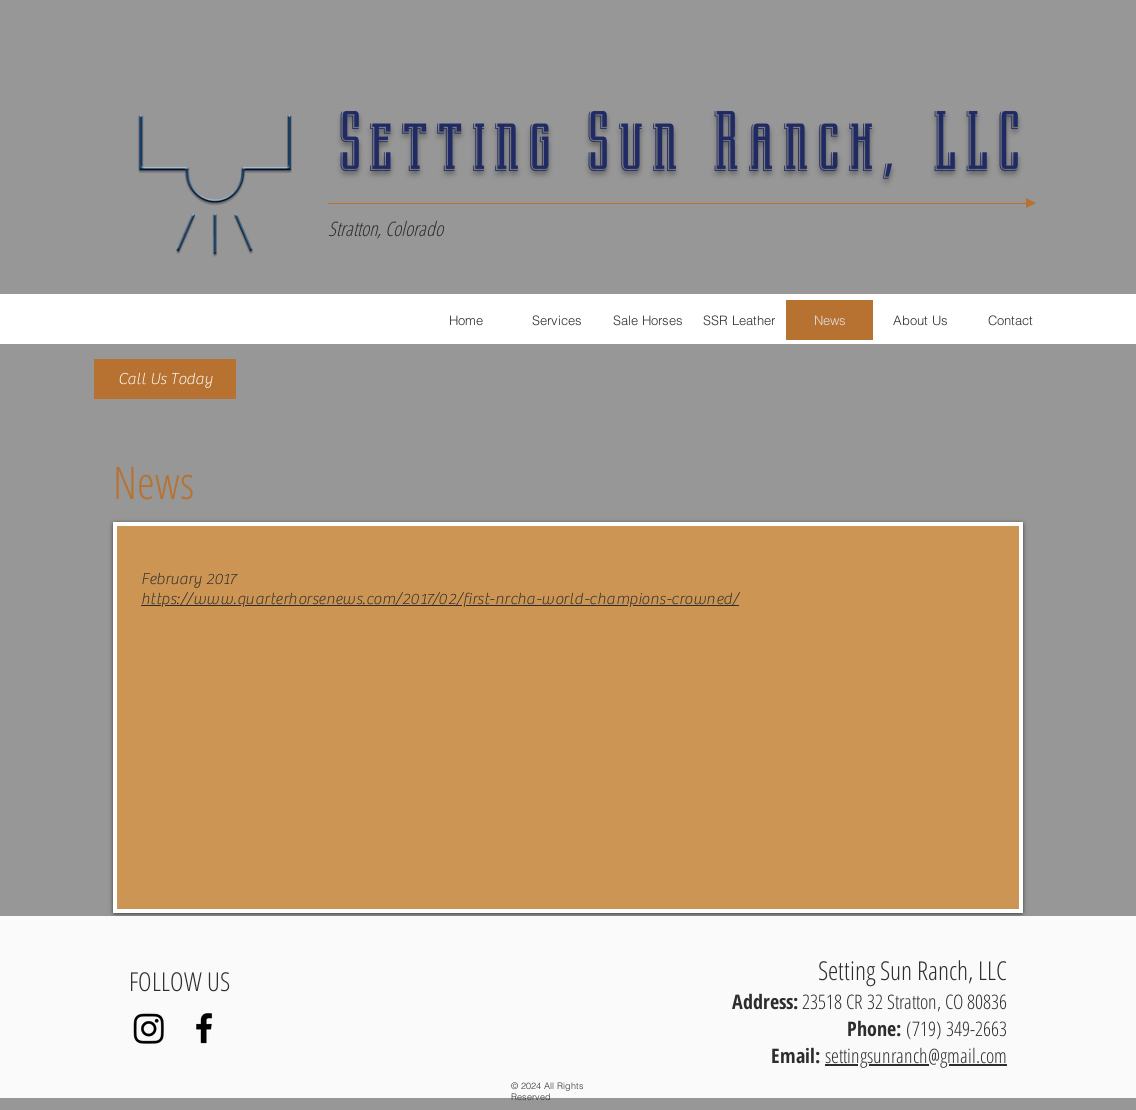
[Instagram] (149, 1028)
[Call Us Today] (165, 379)
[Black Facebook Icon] (204, 1028)
